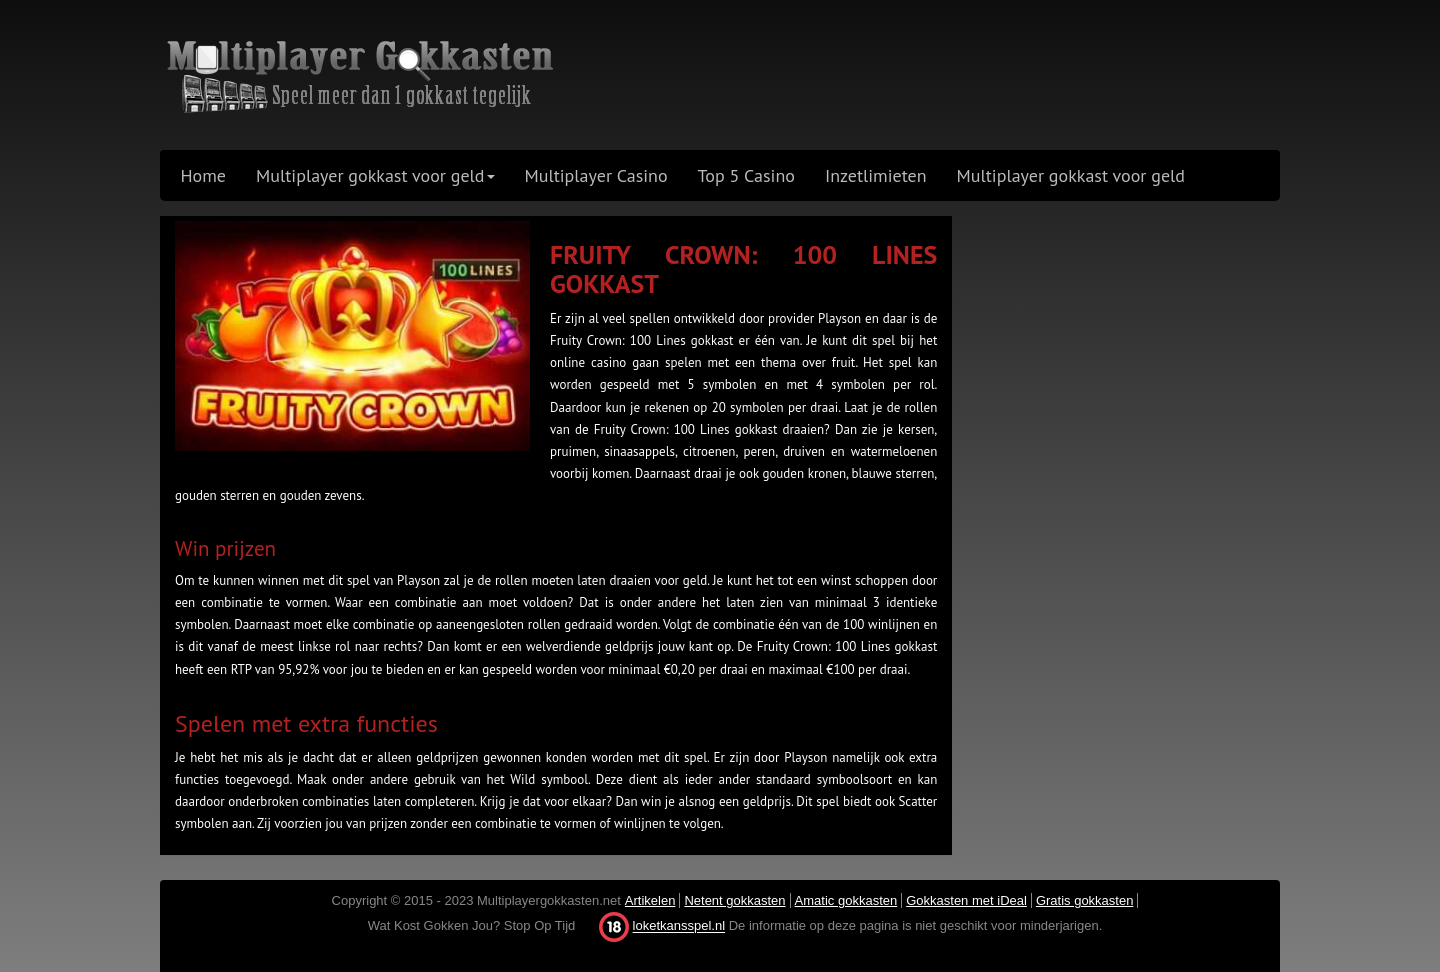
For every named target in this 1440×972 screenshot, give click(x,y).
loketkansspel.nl (679, 926)
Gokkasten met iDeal (966, 900)
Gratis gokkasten (1085, 900)
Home (204, 175)
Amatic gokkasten (846, 900)
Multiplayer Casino (596, 175)
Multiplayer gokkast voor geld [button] (375, 175)
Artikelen (650, 900)
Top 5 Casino (746, 175)
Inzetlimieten (876, 175)
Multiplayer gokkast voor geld (1071, 175)
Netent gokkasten (734, 900)
